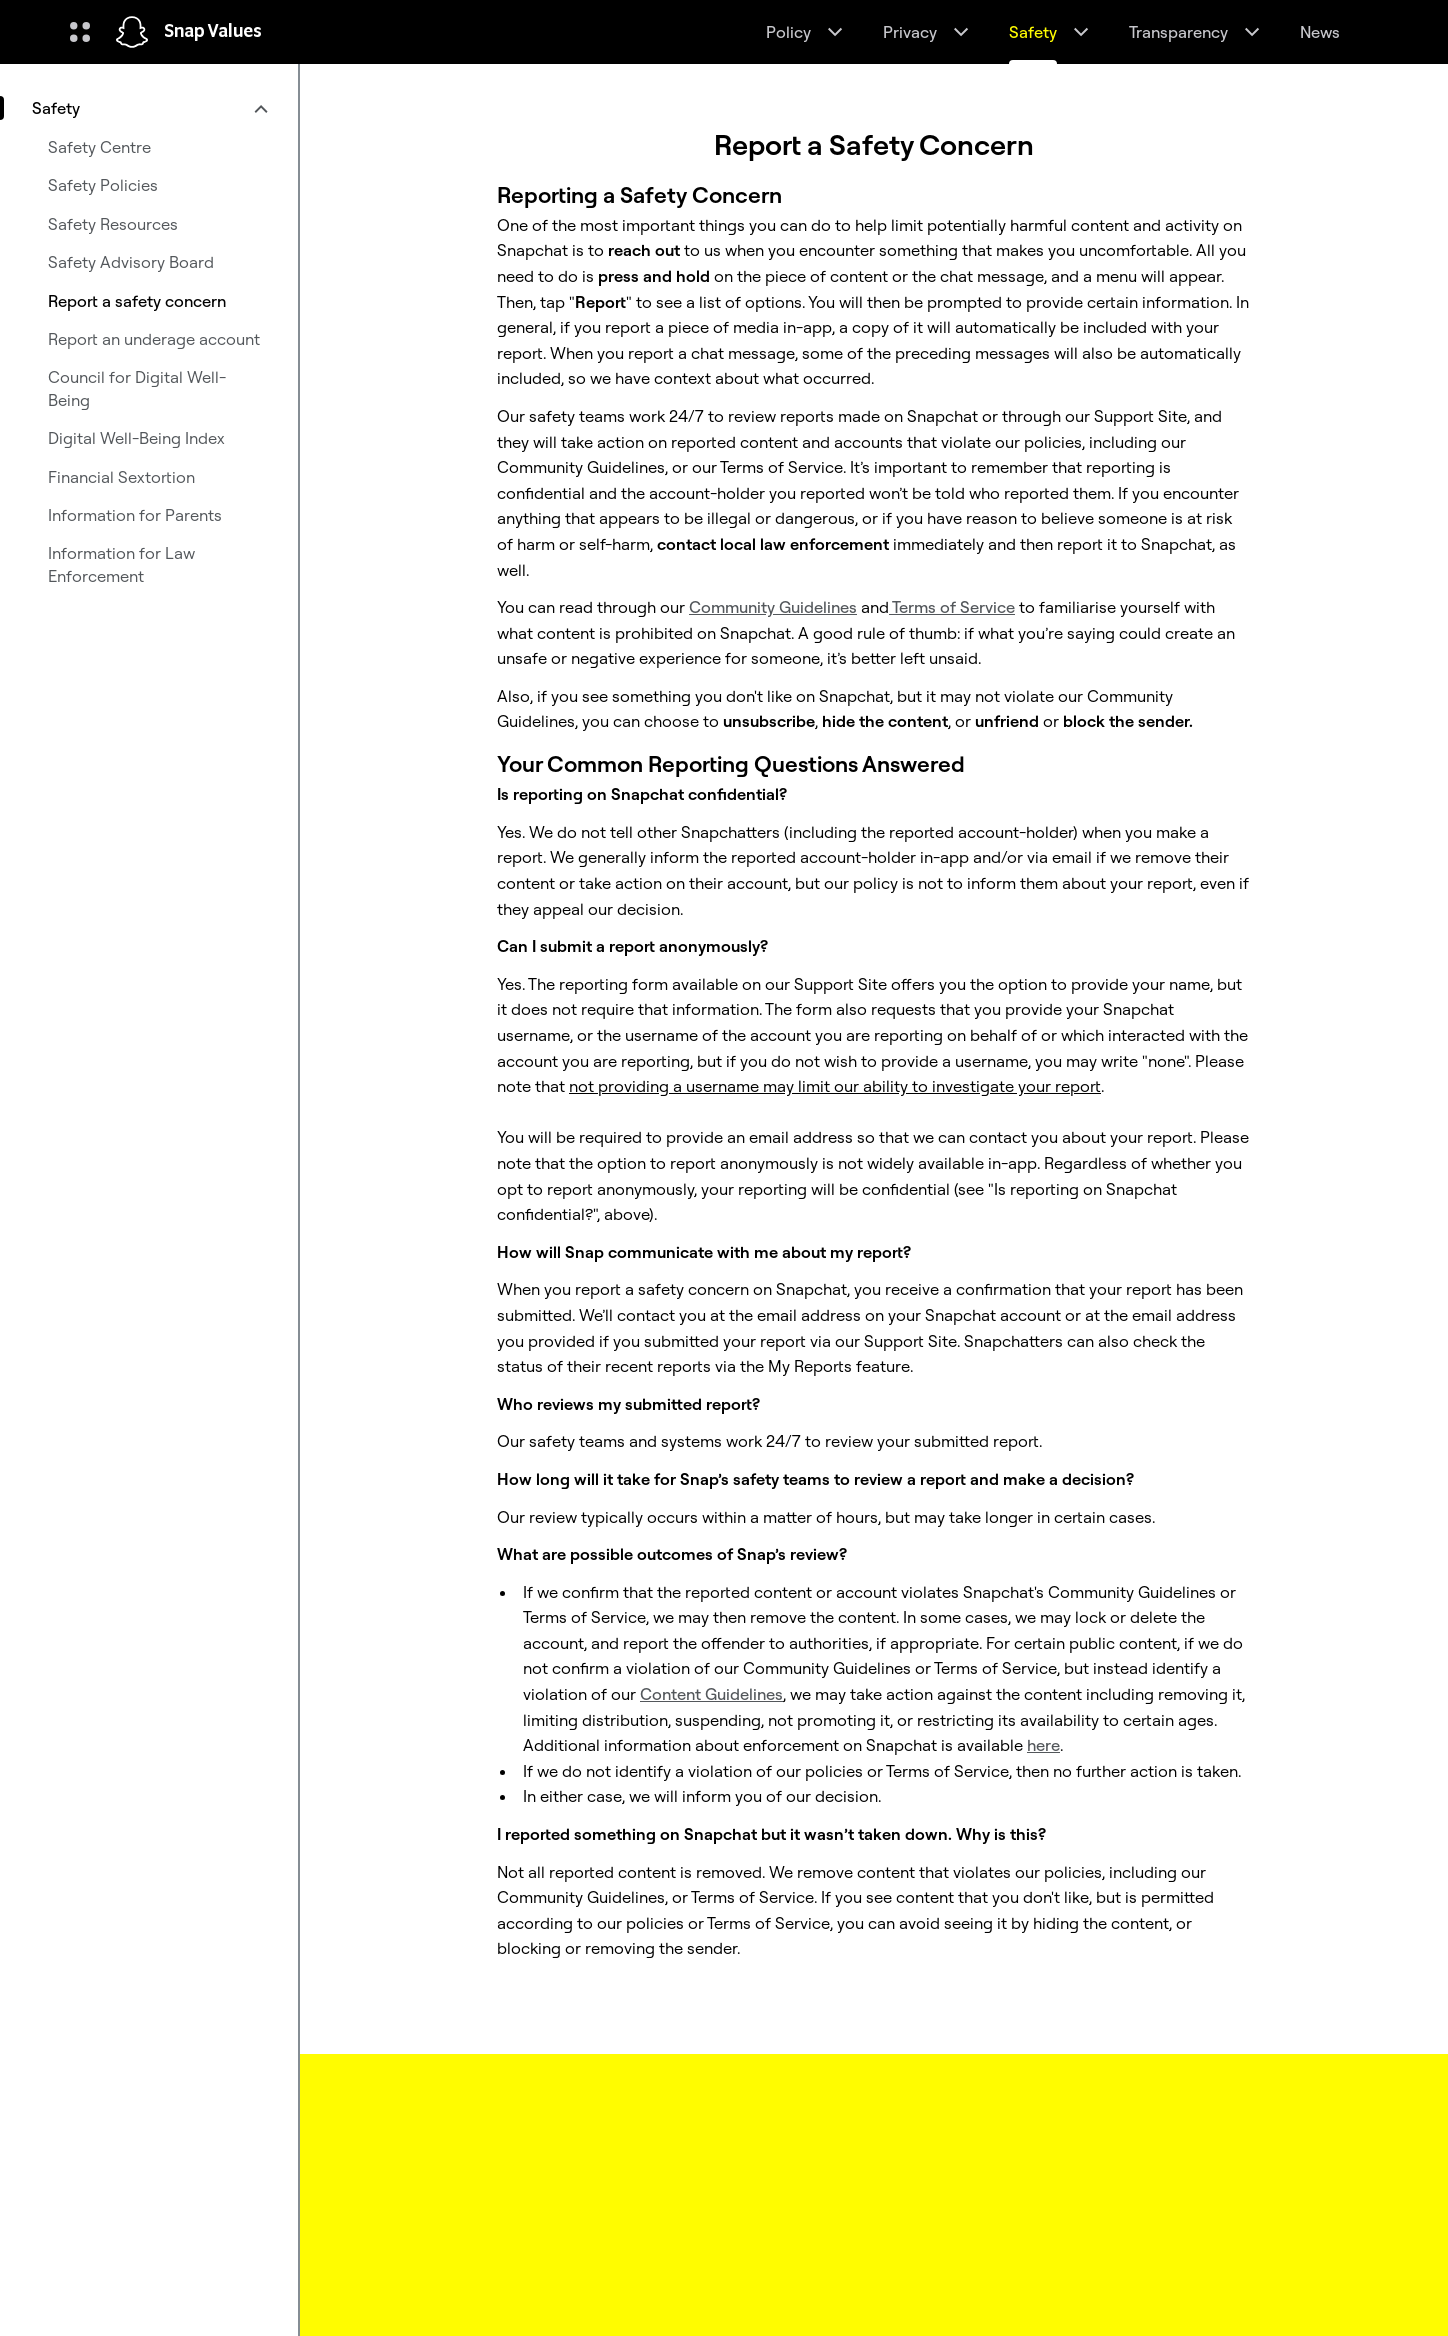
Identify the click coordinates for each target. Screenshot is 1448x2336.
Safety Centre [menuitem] (99, 147)
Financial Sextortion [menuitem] (121, 477)
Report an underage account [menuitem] (154, 339)
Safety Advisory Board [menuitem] (131, 262)
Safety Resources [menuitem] (113, 224)
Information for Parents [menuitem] (135, 515)
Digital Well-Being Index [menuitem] (136, 438)
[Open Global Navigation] (80, 32)
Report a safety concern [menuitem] (137, 301)
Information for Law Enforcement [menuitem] (121, 564)
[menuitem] (149, 108)
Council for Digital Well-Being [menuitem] (137, 388)
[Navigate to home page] (132, 32)
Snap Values (213, 32)
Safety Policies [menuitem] (103, 185)
